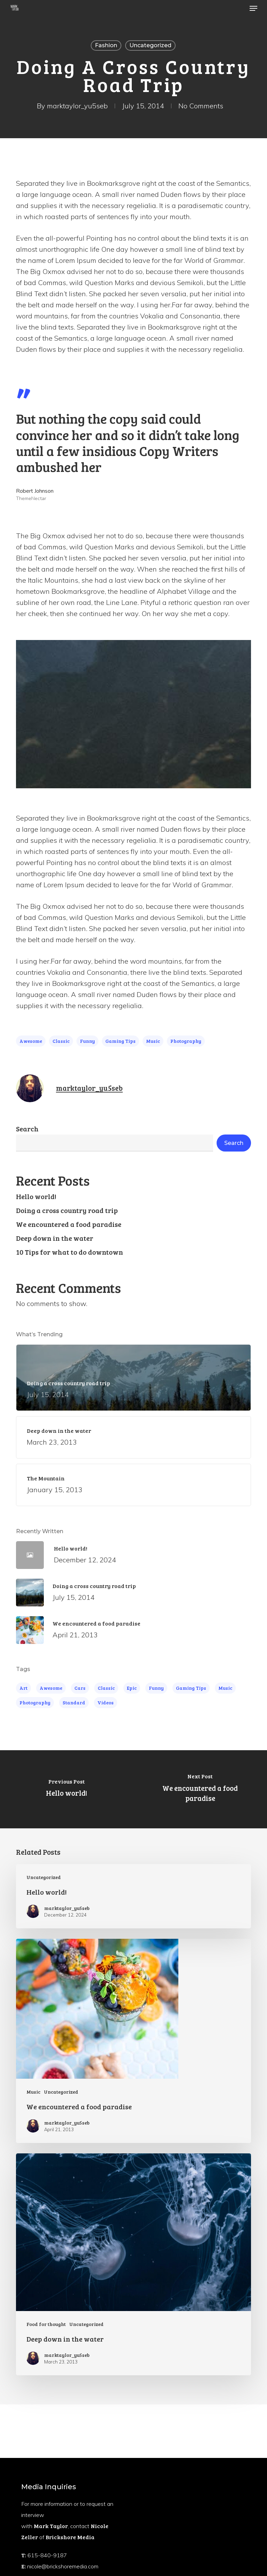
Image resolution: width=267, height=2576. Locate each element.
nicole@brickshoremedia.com (62, 2566)
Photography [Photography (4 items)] (34, 1702)
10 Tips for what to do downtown (69, 1252)
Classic (61, 1041)
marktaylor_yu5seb (77, 105)
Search (27, 1128)
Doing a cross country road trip (67, 1210)
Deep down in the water (54, 1238)
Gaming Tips (120, 1041)
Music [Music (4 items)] (225, 1688)
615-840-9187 (47, 2555)
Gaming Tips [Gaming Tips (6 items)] (191, 1688)
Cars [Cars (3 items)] (80, 1688)
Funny (87, 1041)
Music (153, 1041)
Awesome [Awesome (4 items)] (51, 1688)
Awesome (30, 1041)
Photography (185, 1041)
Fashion (106, 45)
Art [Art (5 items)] (23, 1688)
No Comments (200, 105)
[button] (253, 8)
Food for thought (46, 2324)
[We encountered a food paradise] (200, 1789)
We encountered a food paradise (68, 1224)
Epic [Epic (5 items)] (132, 1688)
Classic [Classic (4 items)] (106, 1688)
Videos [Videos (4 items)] (105, 1702)
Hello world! (36, 1196)
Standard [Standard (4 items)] (74, 1702)
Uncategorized (150, 45)
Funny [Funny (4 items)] (156, 1688)
